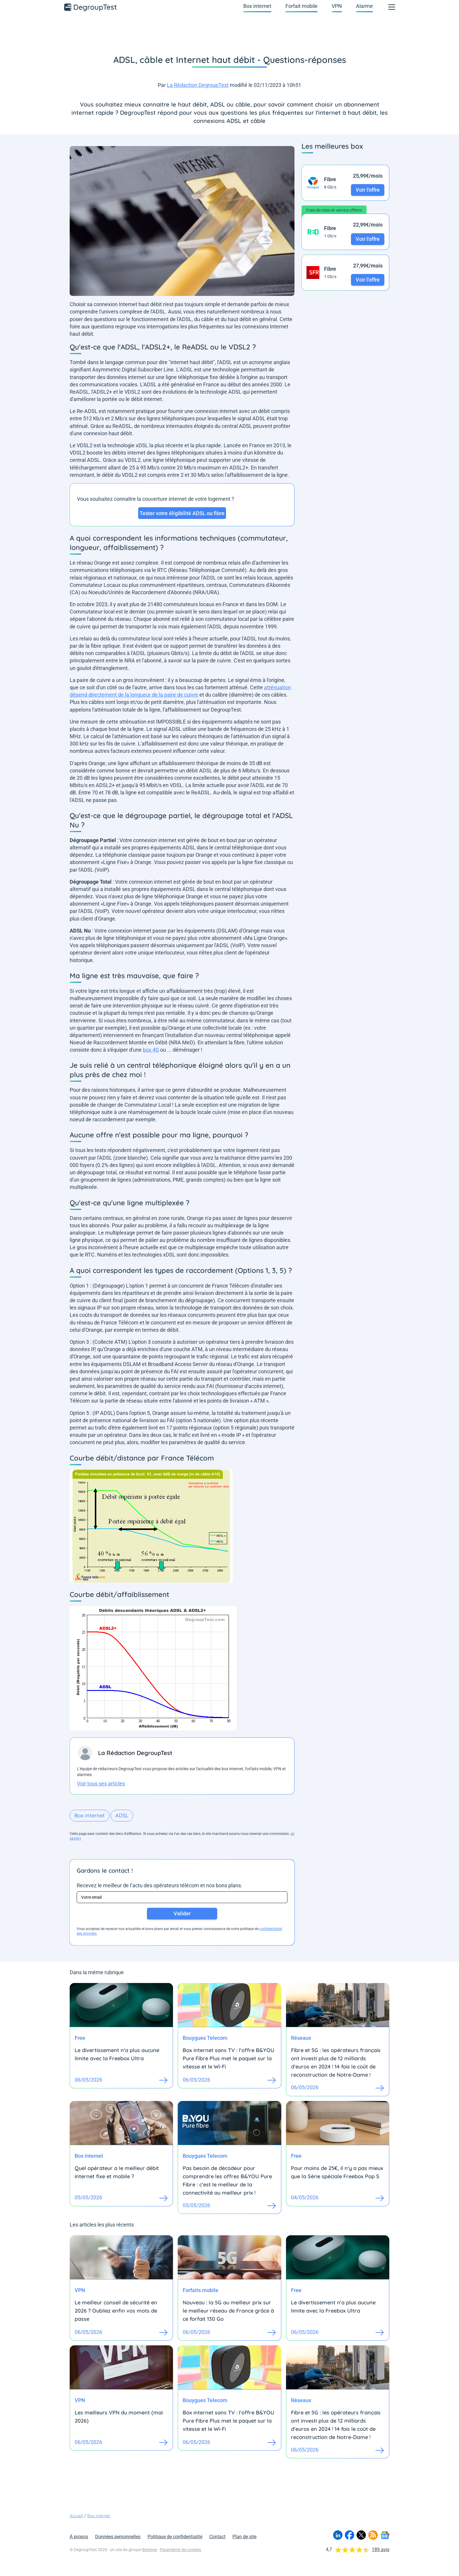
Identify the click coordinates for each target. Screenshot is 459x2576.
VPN (337, 6)
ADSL (122, 1815)
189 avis (380, 2549)
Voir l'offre (368, 190)
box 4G (151, 1050)
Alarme (364, 6)
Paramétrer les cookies (180, 2549)
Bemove (149, 2549)
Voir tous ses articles (101, 1783)
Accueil (76, 2515)
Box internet (257, 6)
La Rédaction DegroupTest (198, 85)
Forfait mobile (301, 6)
